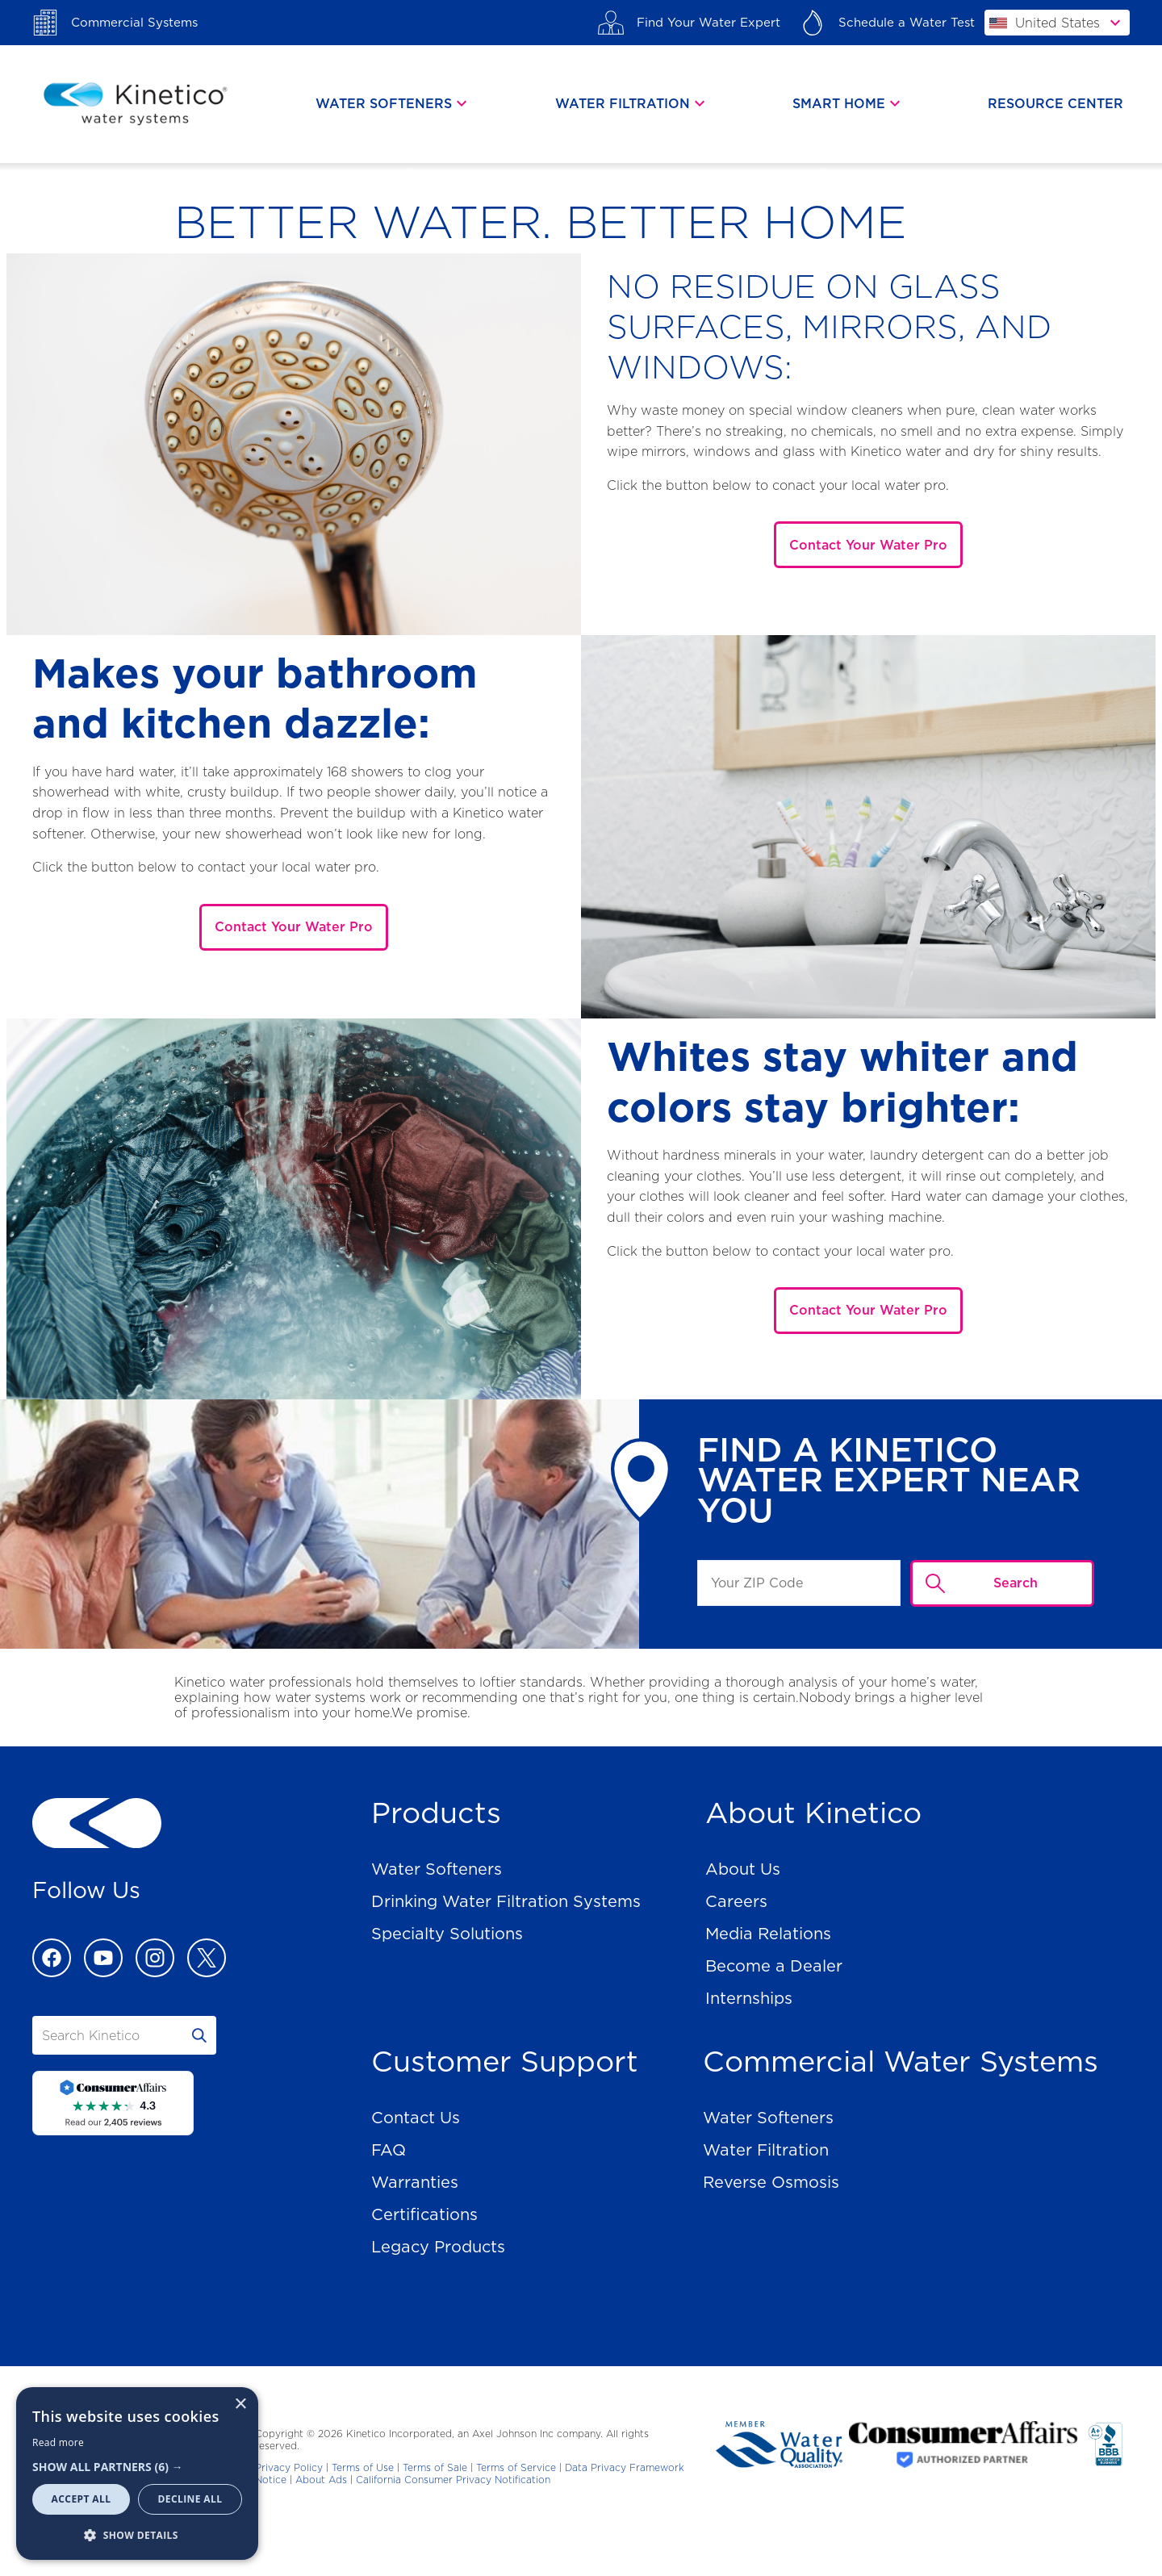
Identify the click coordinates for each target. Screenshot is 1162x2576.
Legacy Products (438, 2246)
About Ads (321, 2480)
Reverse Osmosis (771, 2182)
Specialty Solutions (447, 1933)
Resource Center (1055, 103)
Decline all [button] (190, 2499)
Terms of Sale (435, 2467)
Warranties (414, 2182)
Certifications (424, 2214)
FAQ (388, 2150)
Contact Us (415, 2117)
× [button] (240, 2404)
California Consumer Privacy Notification (453, 2480)
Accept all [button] (81, 2499)
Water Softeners (436, 1869)
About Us (742, 1869)
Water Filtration (766, 2150)
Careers (736, 1901)
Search (1015, 1583)
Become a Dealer (773, 1966)
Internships (748, 1998)
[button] (137, 2466)
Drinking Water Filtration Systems (506, 1901)
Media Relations (768, 1933)
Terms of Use (363, 2467)
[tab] (393, 104)
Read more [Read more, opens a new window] (58, 2442)
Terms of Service (516, 2467)
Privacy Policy (289, 2467)
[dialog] (137, 2473)
